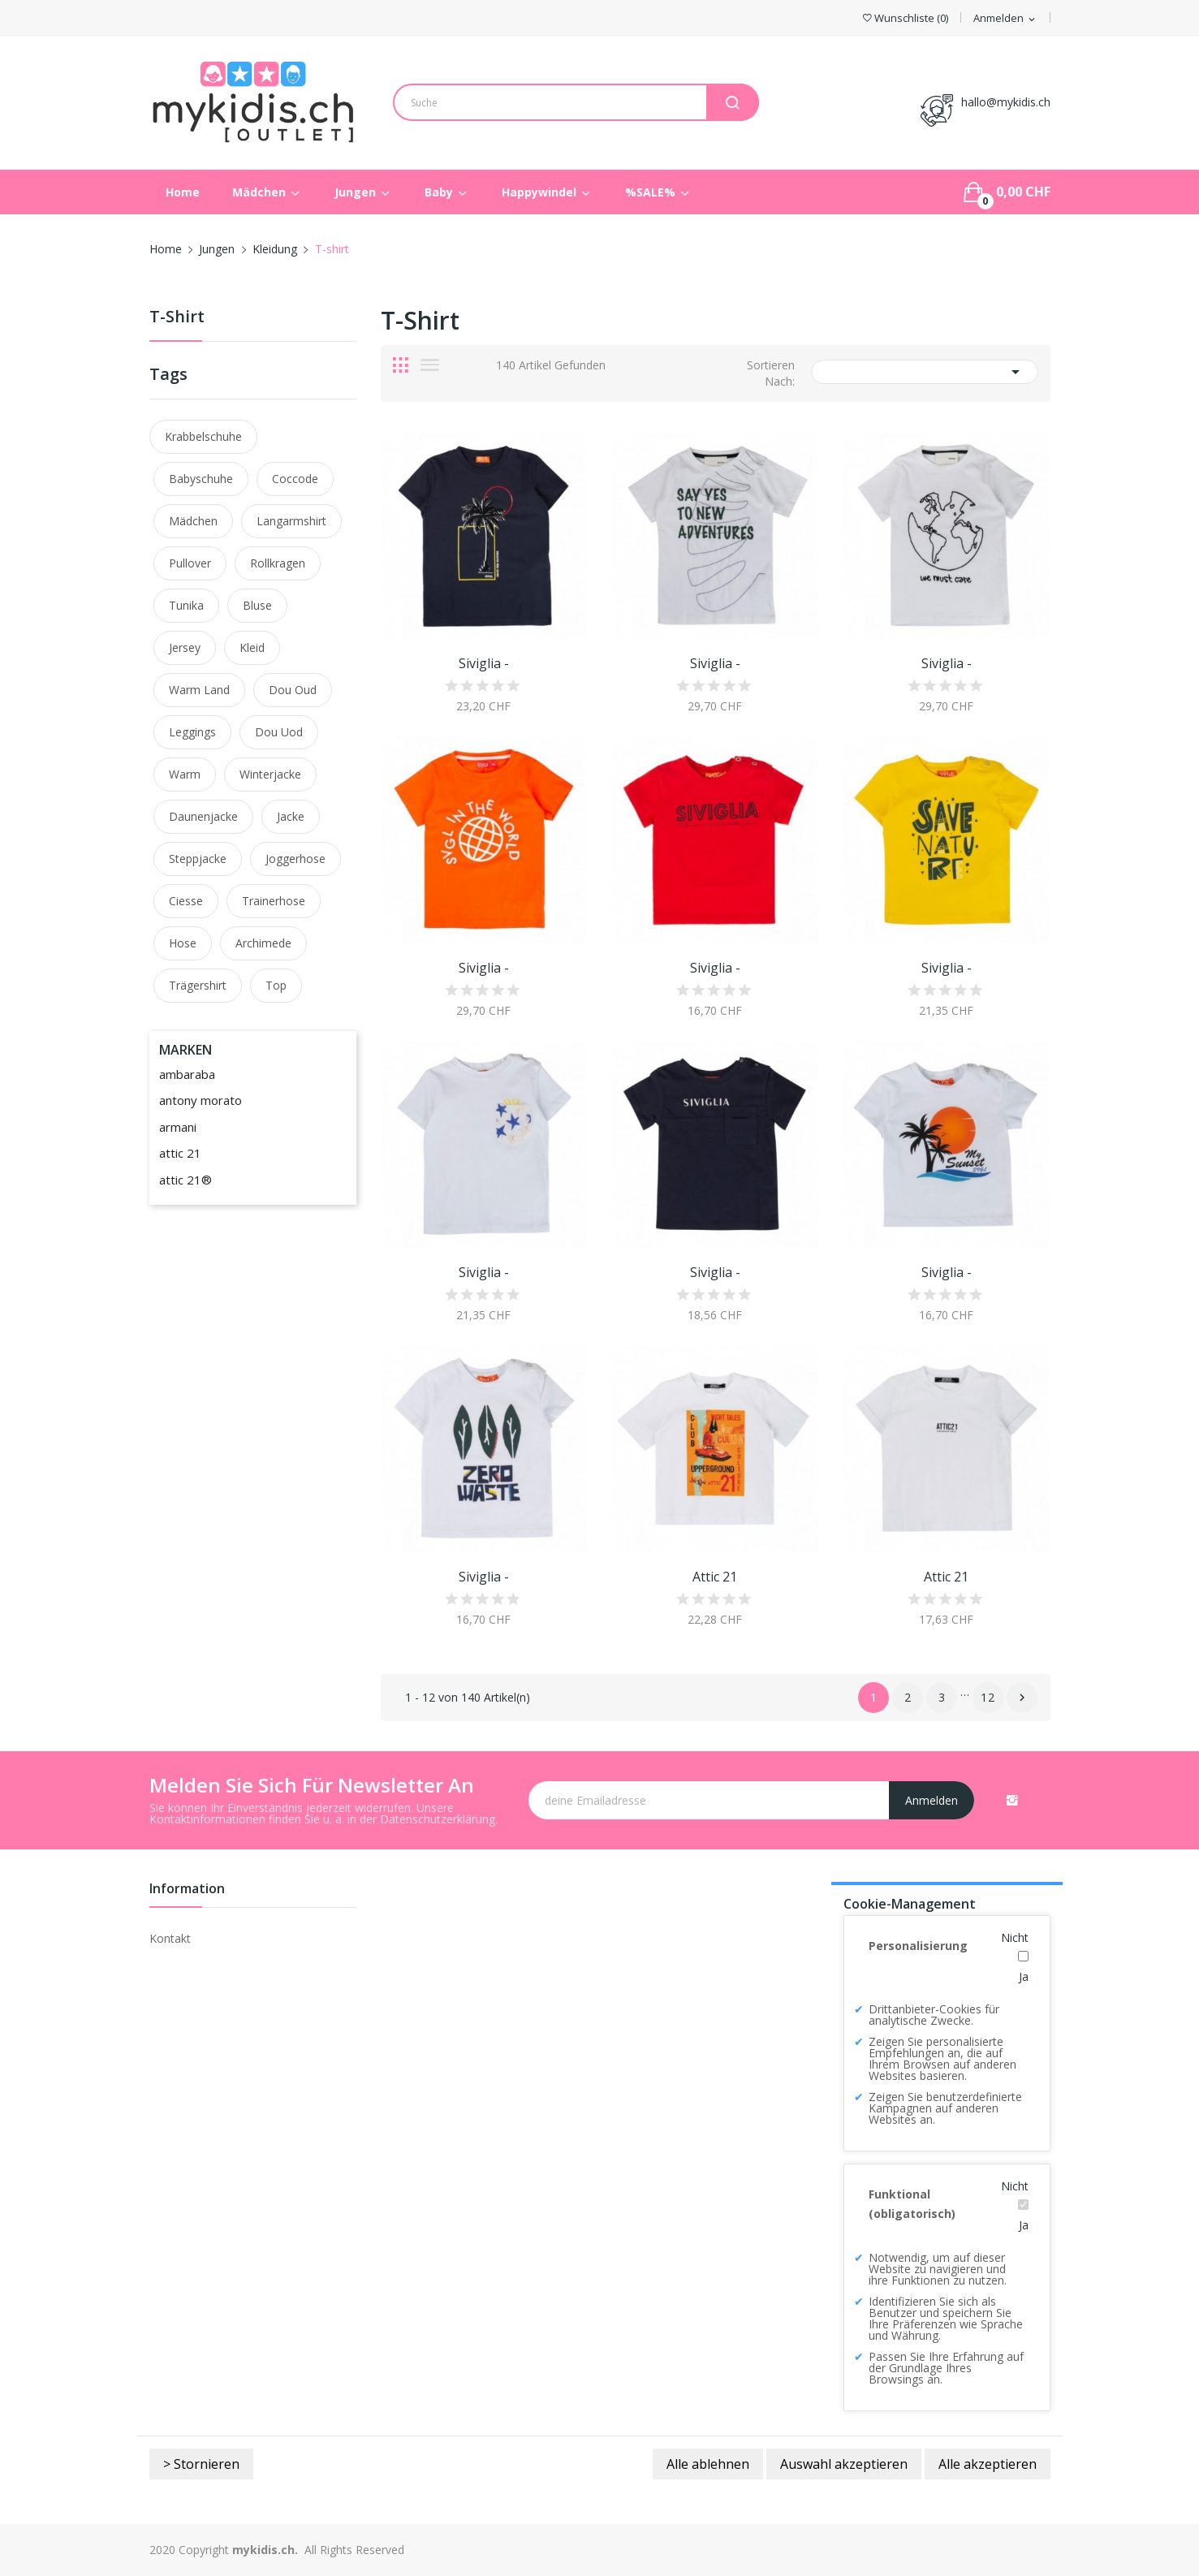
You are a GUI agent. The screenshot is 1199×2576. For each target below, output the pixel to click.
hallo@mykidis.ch (1005, 102)
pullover (190, 563)
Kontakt (170, 1938)
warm (185, 774)
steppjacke (197, 858)
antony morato (200, 1100)
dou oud (293, 689)
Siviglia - (484, 663)
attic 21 (180, 1153)
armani (177, 1127)
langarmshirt (291, 521)
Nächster (1022, 1697)
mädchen (193, 521)
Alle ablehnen (707, 2464)
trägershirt (197, 985)
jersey (185, 647)
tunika (186, 605)
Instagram (1012, 1800)
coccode (295, 478)
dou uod (279, 732)
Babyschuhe (201, 478)
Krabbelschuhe (203, 436)
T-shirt (177, 318)
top (276, 985)
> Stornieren (201, 2464)
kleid (252, 647)
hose (182, 943)
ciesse (186, 900)
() (905, 18)
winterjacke (270, 774)
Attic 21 (714, 1576)
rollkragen (277, 563)
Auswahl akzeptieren (844, 2464)
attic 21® (185, 1179)
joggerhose (295, 858)
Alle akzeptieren (987, 2464)
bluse (257, 605)
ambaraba (187, 1074)
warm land (199, 689)
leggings (192, 732)
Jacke (290, 816)
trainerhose (273, 900)
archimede (263, 943)
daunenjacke (203, 816)
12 (988, 1697)
